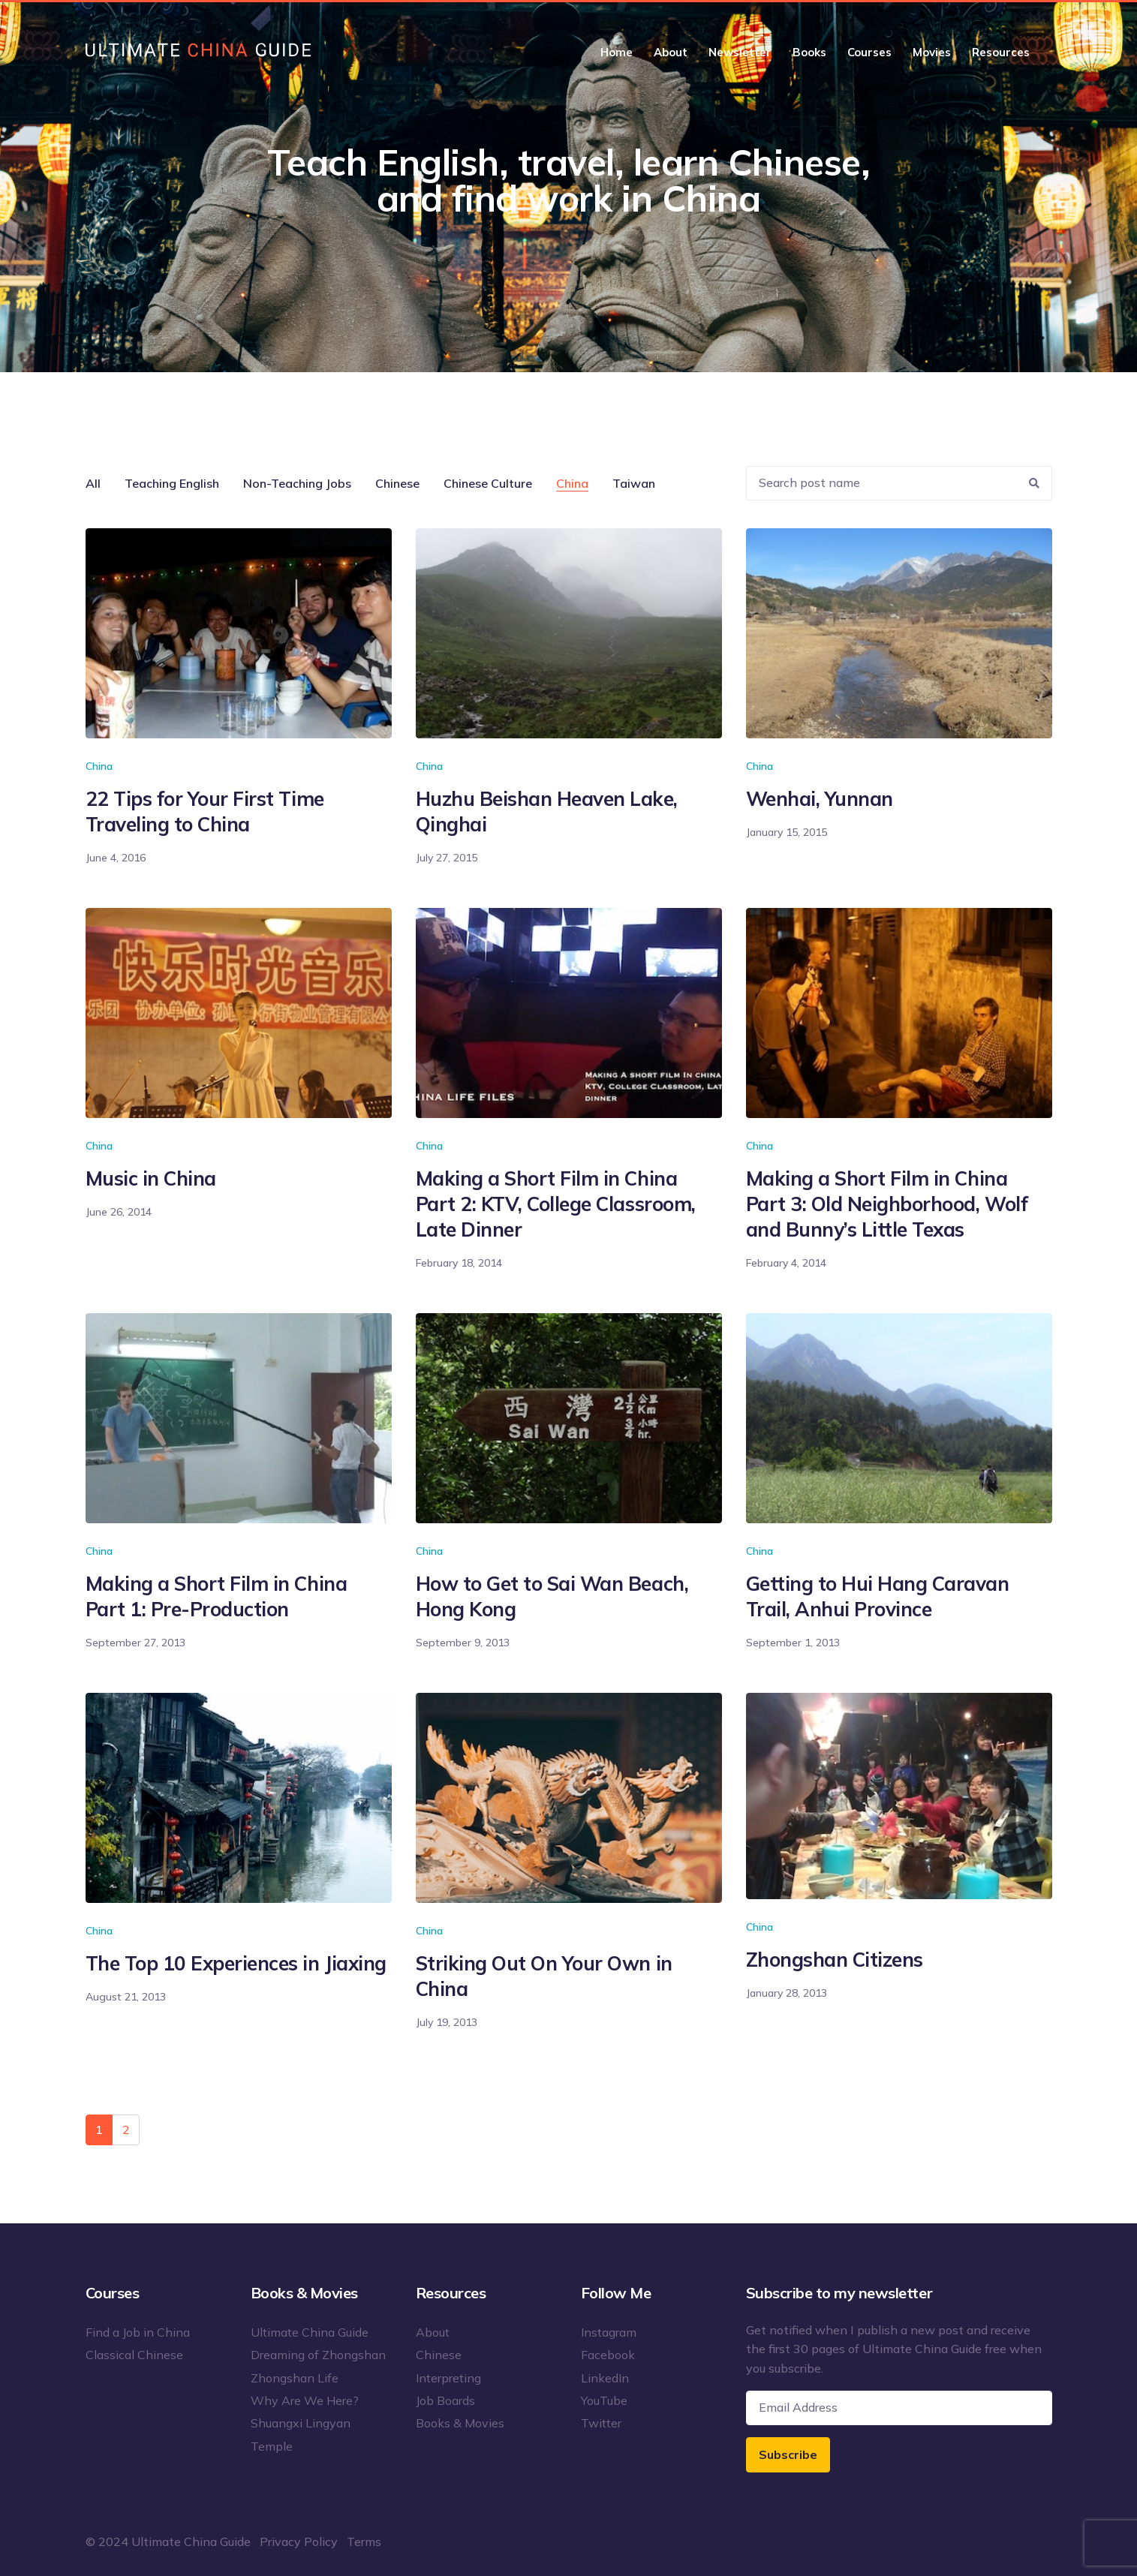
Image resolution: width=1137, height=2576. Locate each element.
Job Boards (445, 2400)
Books (809, 52)
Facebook (608, 2354)
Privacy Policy (299, 2541)
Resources (1001, 52)
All (93, 483)
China (572, 483)
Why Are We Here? (305, 2400)
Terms (364, 2541)
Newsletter (740, 52)
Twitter (601, 2422)
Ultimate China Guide (309, 2332)
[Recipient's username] (882, 483)
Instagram (608, 2332)
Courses (869, 52)
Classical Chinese (134, 2354)
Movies (932, 52)
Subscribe (788, 2454)
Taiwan (633, 483)
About (670, 52)
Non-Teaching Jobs (297, 483)
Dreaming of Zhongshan (318, 2354)
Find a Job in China (138, 2332)
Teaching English (172, 483)
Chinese (397, 483)
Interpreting (448, 2377)
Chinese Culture (488, 483)
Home (616, 52)
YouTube (604, 2400)
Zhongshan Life (294, 2377)
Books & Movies (460, 2422)
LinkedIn (605, 2377)
